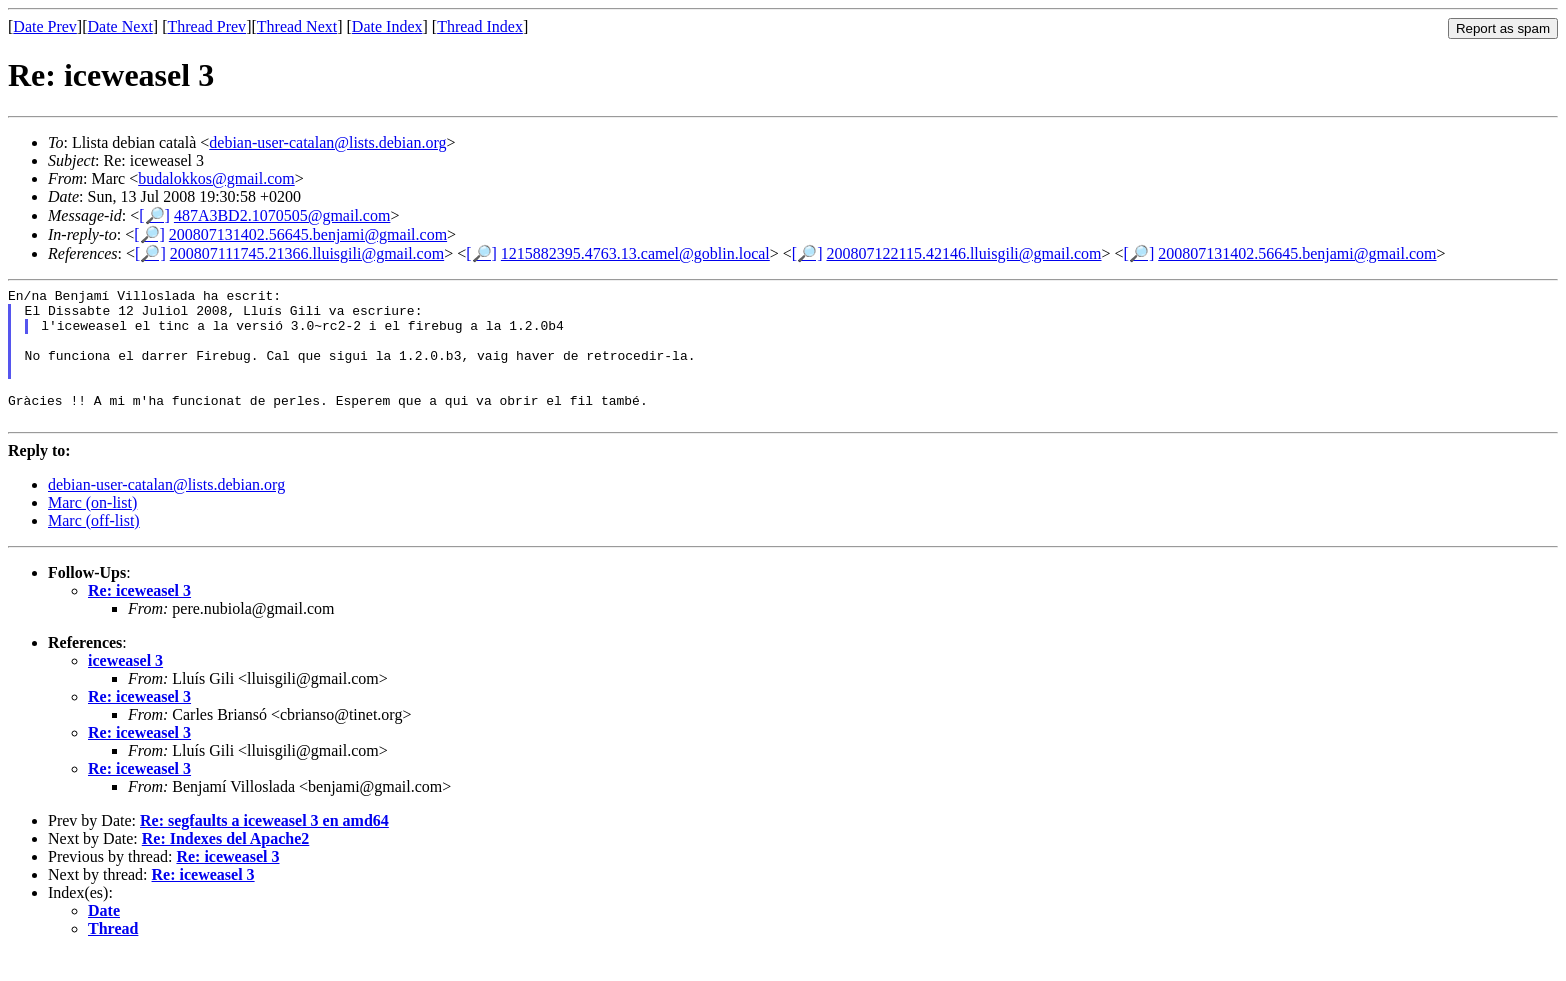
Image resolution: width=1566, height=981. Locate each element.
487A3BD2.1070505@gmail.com (282, 215)
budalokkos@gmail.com (216, 178)
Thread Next (297, 26)
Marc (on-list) (92, 529)
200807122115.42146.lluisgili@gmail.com (963, 253)
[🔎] (154, 215)
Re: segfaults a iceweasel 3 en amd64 (264, 847)
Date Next (120, 26)
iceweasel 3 (125, 687)
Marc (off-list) (94, 547)
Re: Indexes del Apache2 (226, 865)
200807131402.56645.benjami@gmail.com (308, 234)
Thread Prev (206, 26)
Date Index (387, 26)
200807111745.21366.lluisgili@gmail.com (307, 253)
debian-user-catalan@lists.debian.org (327, 142)
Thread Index (480, 26)
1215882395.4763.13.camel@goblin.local (635, 253)
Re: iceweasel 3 (139, 617)
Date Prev (45, 26)
